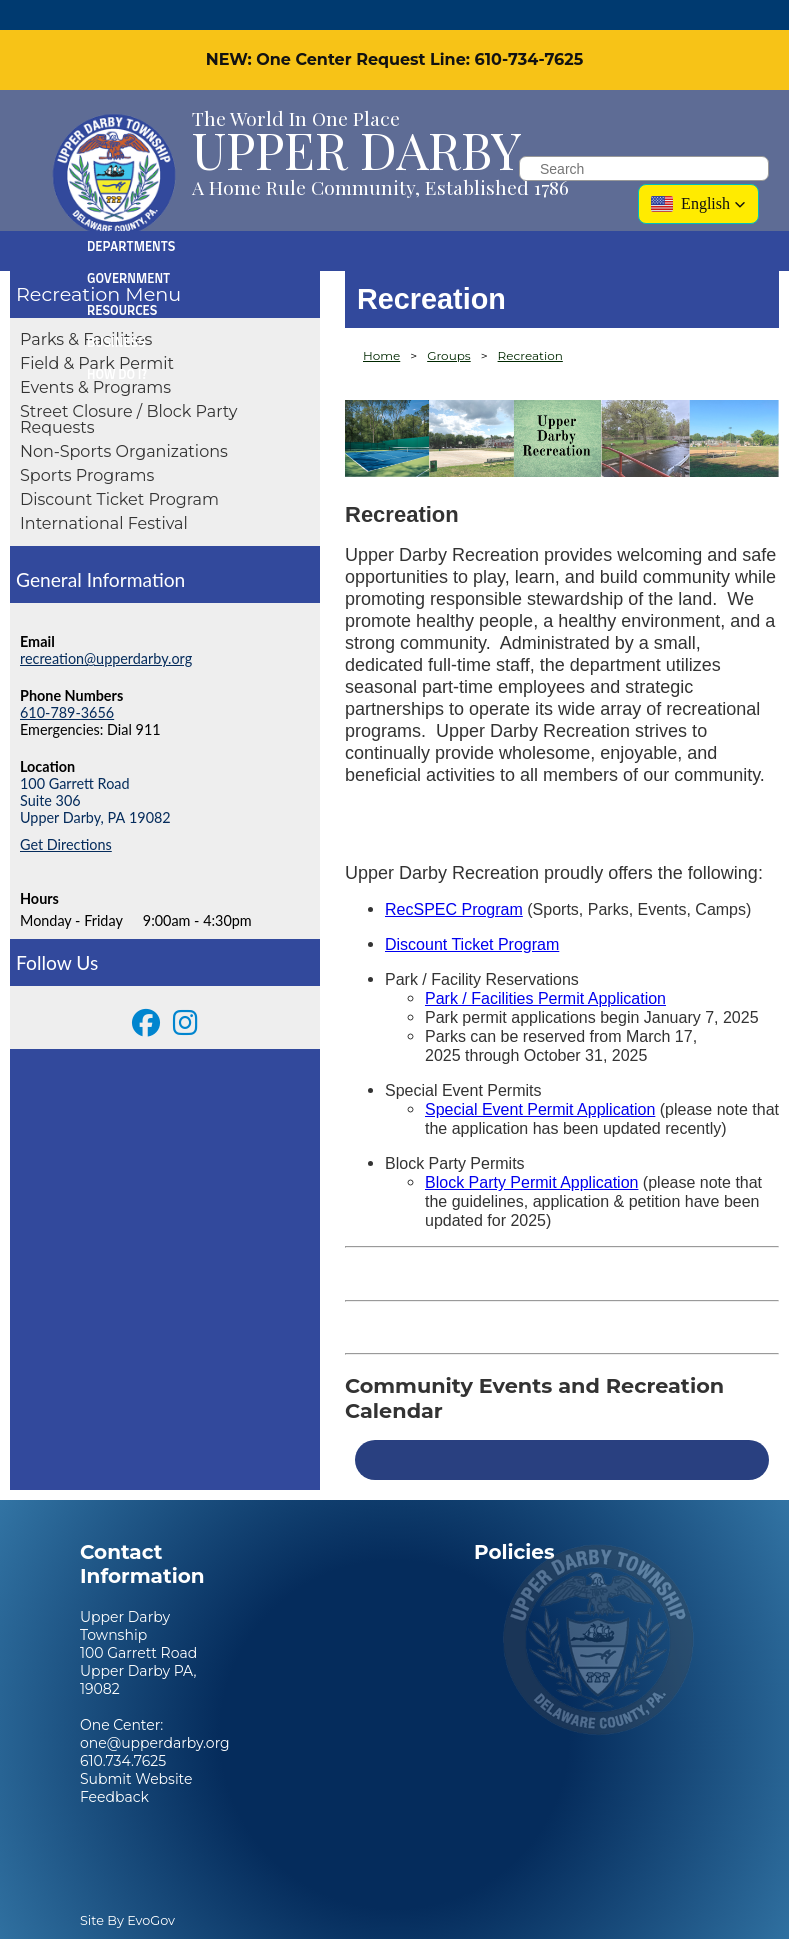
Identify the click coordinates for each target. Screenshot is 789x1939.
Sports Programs (87, 445)
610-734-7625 (529, 29)
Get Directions (66, 814)
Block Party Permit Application (531, 1152)
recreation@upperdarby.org (106, 628)
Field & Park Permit (97, 333)
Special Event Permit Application (540, 1079)
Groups (449, 325)
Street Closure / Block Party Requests (128, 389)
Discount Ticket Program (119, 469)
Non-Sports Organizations (124, 421)
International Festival (104, 493)
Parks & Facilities (86, 309)
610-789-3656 (67, 682)
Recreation (68, 264)
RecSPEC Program (454, 879)
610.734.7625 (123, 1731)
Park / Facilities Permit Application (545, 968)
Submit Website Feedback (136, 1758)
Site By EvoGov (127, 1890)
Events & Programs (95, 357)
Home (381, 325)
